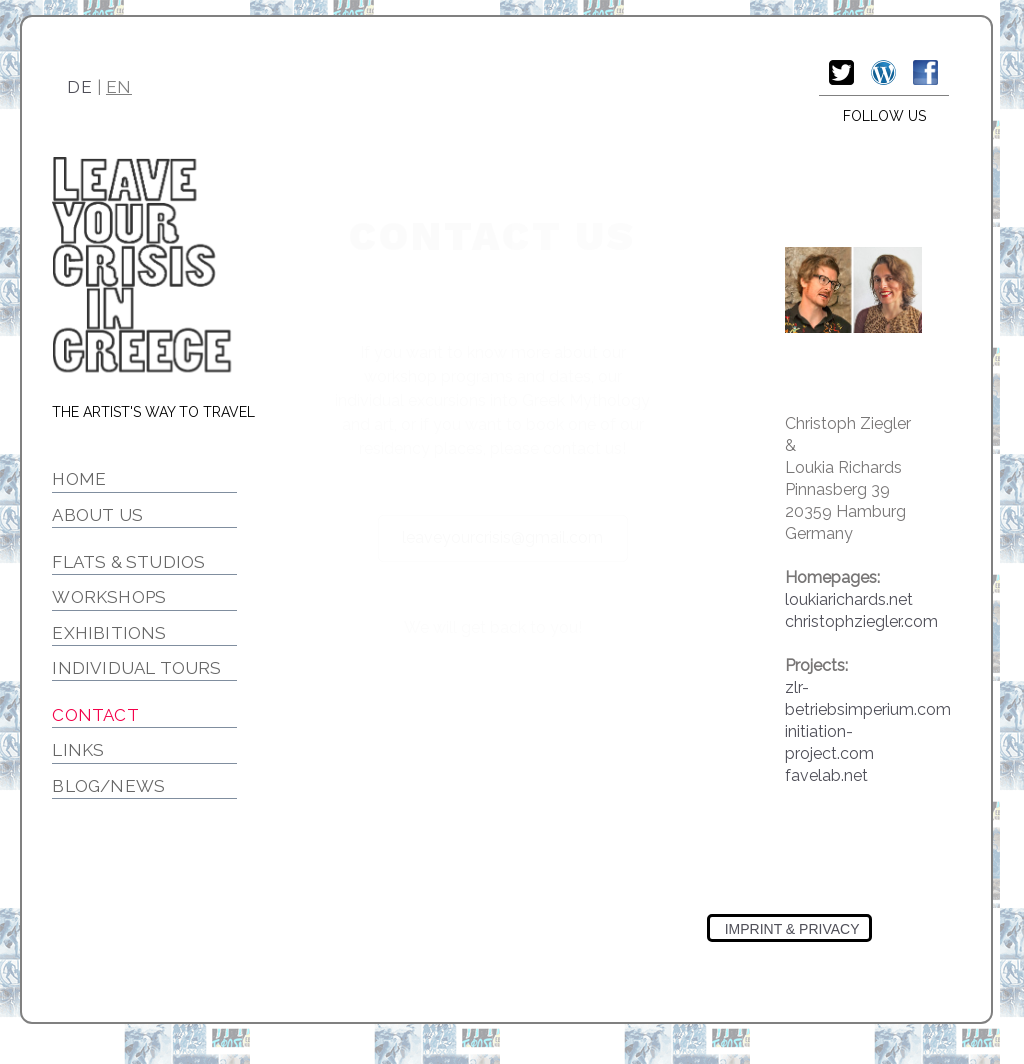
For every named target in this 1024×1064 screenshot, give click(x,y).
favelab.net (826, 775)
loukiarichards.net (849, 599)
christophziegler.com (861, 621)
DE (79, 87)
